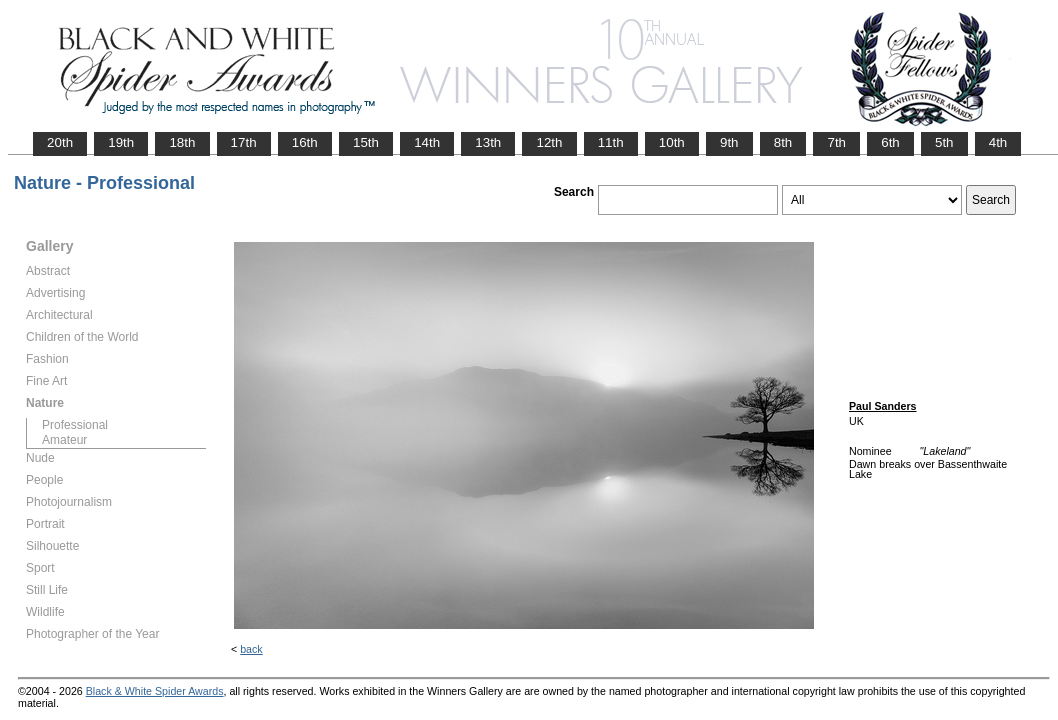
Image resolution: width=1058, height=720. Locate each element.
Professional (75, 425)
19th (121, 142)
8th (783, 142)
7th (836, 142)
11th (611, 142)
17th (244, 142)
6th (890, 142)
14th (427, 142)
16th (305, 142)
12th (549, 142)
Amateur (64, 440)
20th (60, 142)
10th (672, 142)
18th (182, 142)
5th (944, 142)
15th (366, 142)
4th (998, 142)
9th (729, 142)
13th (488, 142)
